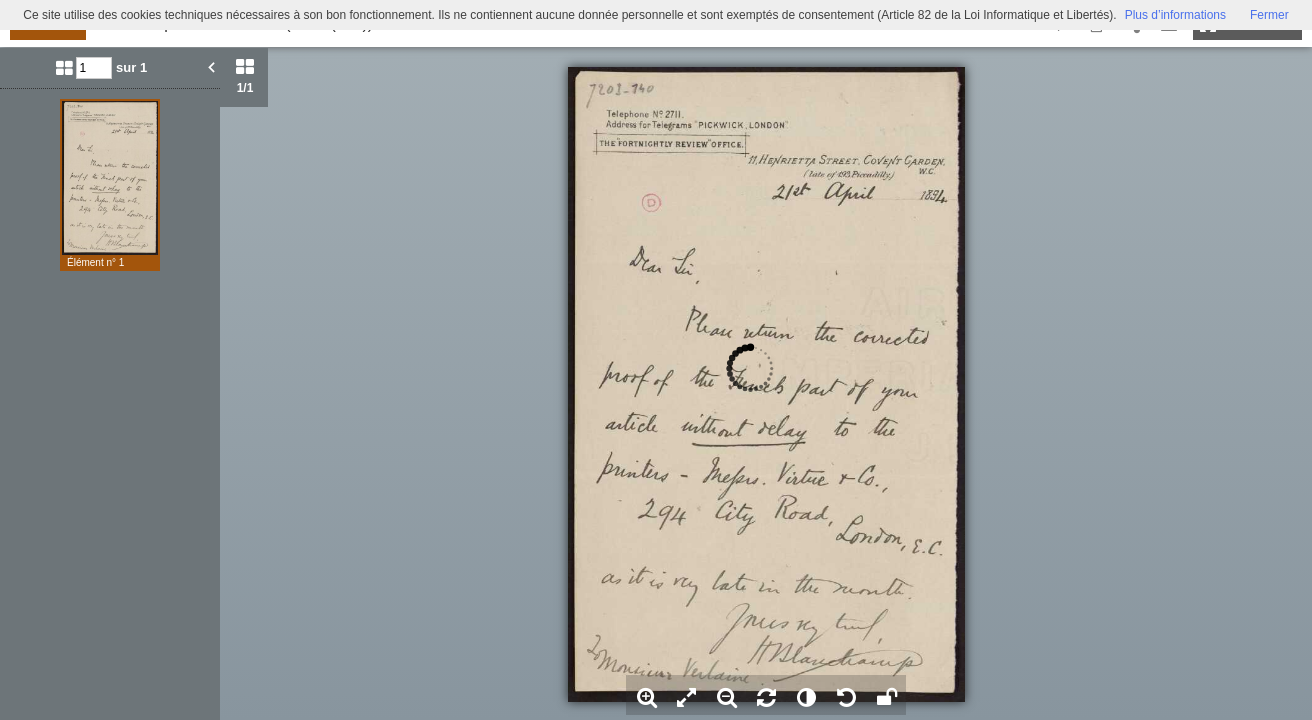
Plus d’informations (1175, 15)
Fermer (1269, 15)
